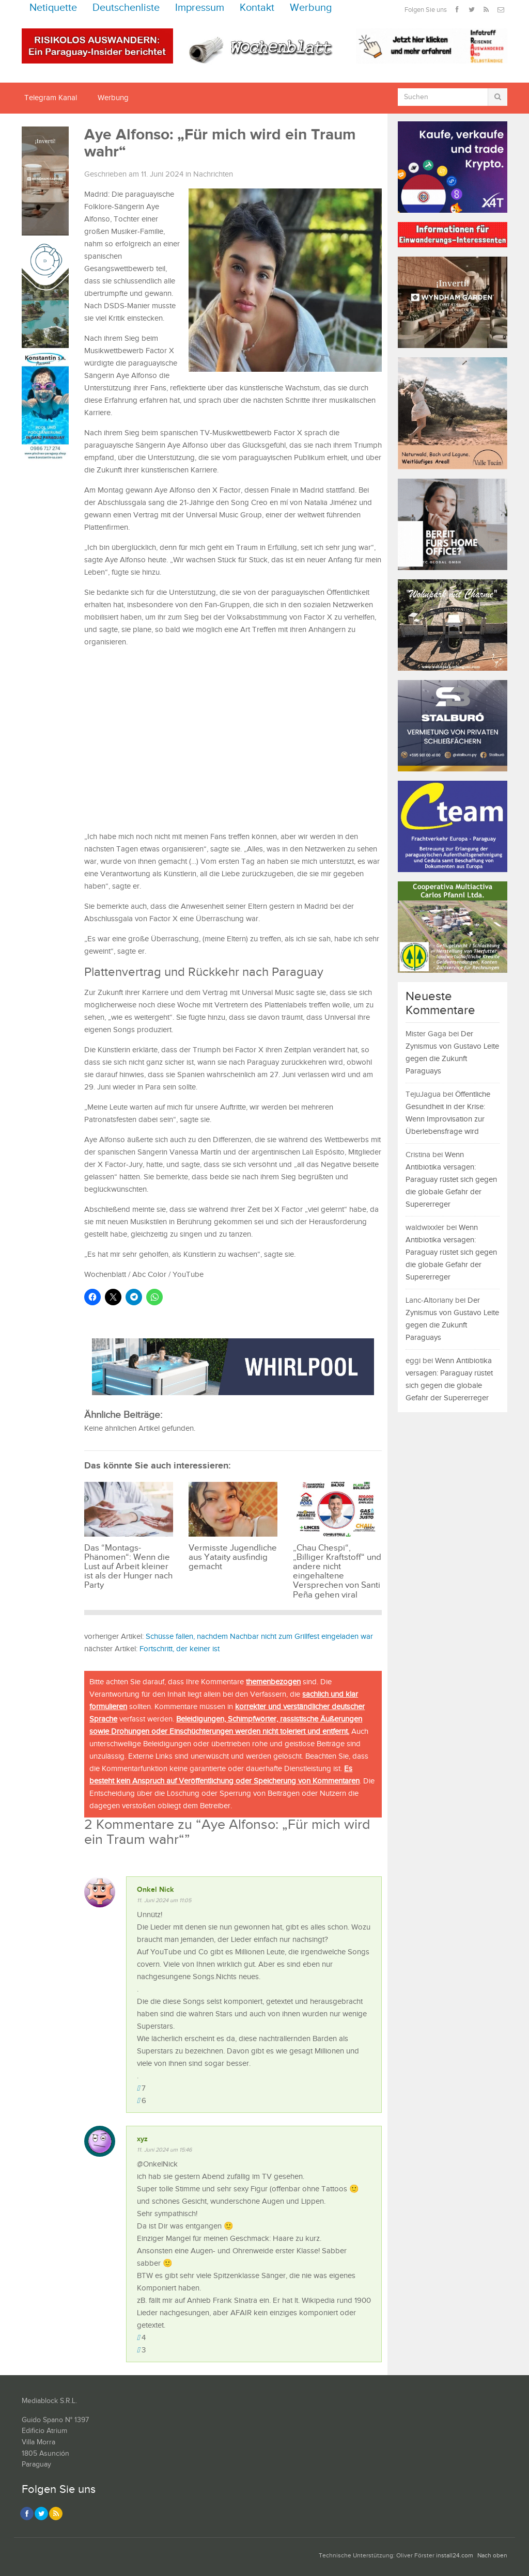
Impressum (199, 8)
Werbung (311, 8)
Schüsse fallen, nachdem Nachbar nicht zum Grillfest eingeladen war (259, 1636)
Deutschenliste (126, 8)
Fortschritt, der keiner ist (179, 1649)
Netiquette (53, 8)
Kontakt (257, 8)
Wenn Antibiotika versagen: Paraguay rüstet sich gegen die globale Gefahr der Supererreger (451, 1179)
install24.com (454, 2555)
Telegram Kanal (50, 97)
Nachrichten (213, 174)
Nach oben (492, 2555)
